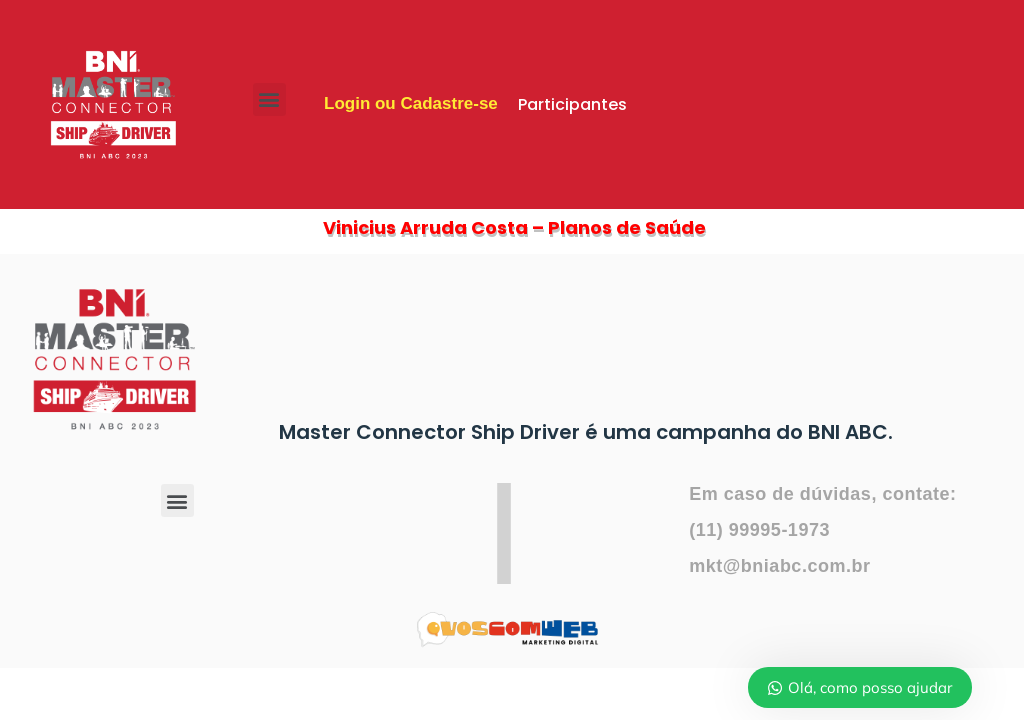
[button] (269, 99)
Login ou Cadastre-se (411, 103)
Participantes (572, 104)
